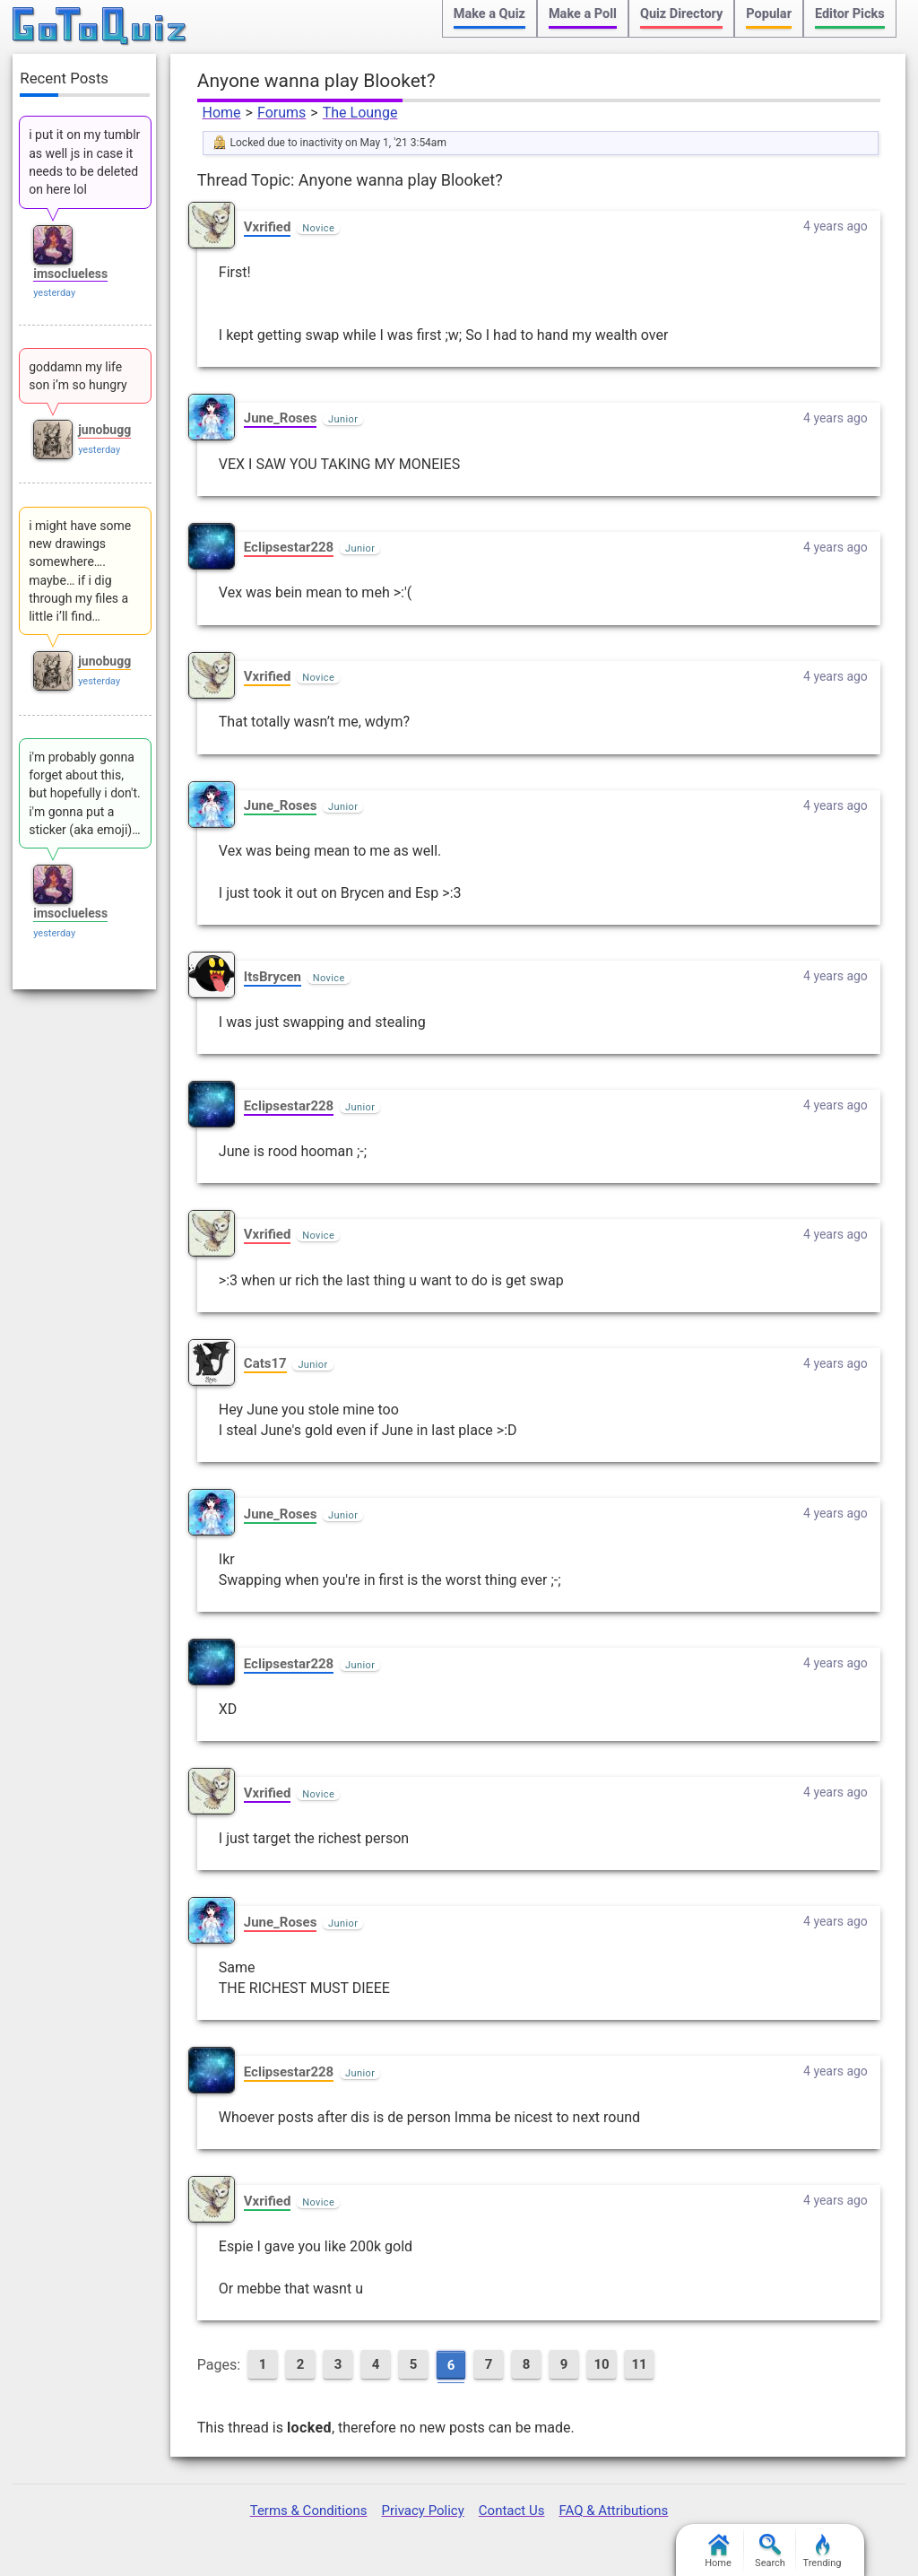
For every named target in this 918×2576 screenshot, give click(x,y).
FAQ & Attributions (613, 2510)
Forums (281, 112)
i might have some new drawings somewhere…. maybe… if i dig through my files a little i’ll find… (80, 570)
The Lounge (360, 112)
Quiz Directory (681, 14)
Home (222, 112)
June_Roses (280, 418)
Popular (769, 14)
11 (639, 2364)
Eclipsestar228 (288, 547)
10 (602, 2364)
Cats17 (265, 1363)
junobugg (104, 429)
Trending (822, 2551)
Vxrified (267, 227)
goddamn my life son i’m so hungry (77, 376)
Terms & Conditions (309, 2510)
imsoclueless (70, 273)
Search (770, 2551)
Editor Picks (850, 14)
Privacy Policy (422, 2510)
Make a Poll (583, 14)
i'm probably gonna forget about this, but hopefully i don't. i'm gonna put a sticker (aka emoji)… (85, 793)
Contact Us (512, 2510)
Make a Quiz (489, 14)
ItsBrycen (272, 977)
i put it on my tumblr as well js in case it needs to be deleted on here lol (84, 161)
